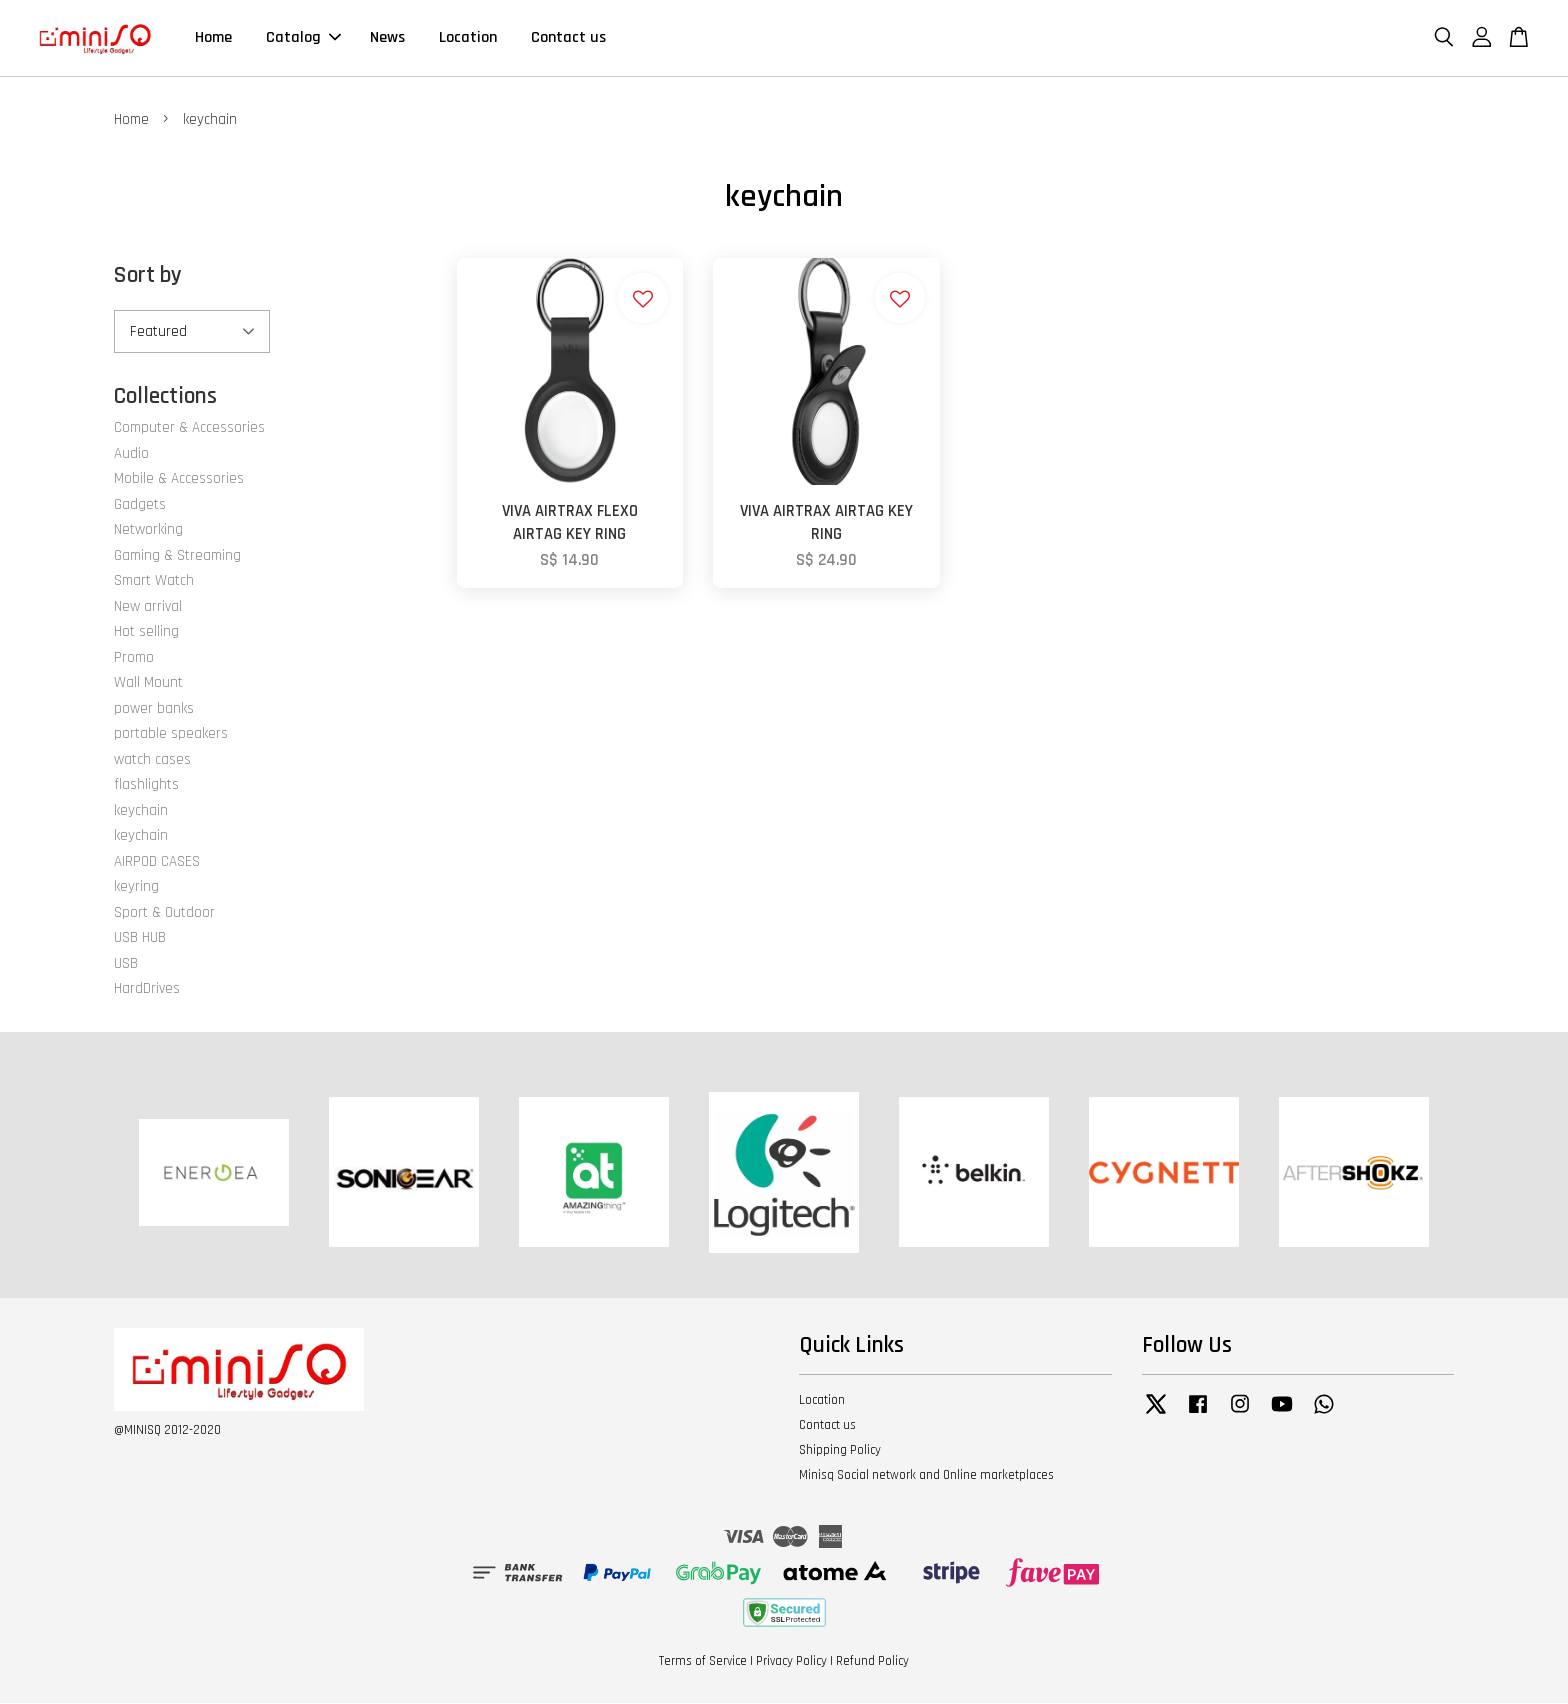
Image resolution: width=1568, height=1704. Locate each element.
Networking (148, 530)
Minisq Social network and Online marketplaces (926, 1476)
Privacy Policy (791, 1662)
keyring (136, 887)
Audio (131, 454)
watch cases (152, 760)
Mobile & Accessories (179, 479)
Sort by (148, 276)
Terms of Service (703, 1662)
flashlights (146, 785)
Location (468, 38)
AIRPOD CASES (157, 862)
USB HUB (140, 938)
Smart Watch (154, 581)
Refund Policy (872, 1662)
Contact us (568, 38)
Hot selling (146, 632)
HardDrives (147, 989)
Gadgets (140, 505)
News (387, 38)
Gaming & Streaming (177, 556)
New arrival (148, 607)
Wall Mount (148, 683)
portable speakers (171, 734)
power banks (154, 709)
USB (126, 964)
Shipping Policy (840, 1451)
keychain (141, 811)
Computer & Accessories (189, 428)
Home (213, 38)
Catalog (303, 38)
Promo (134, 658)
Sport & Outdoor (164, 913)
